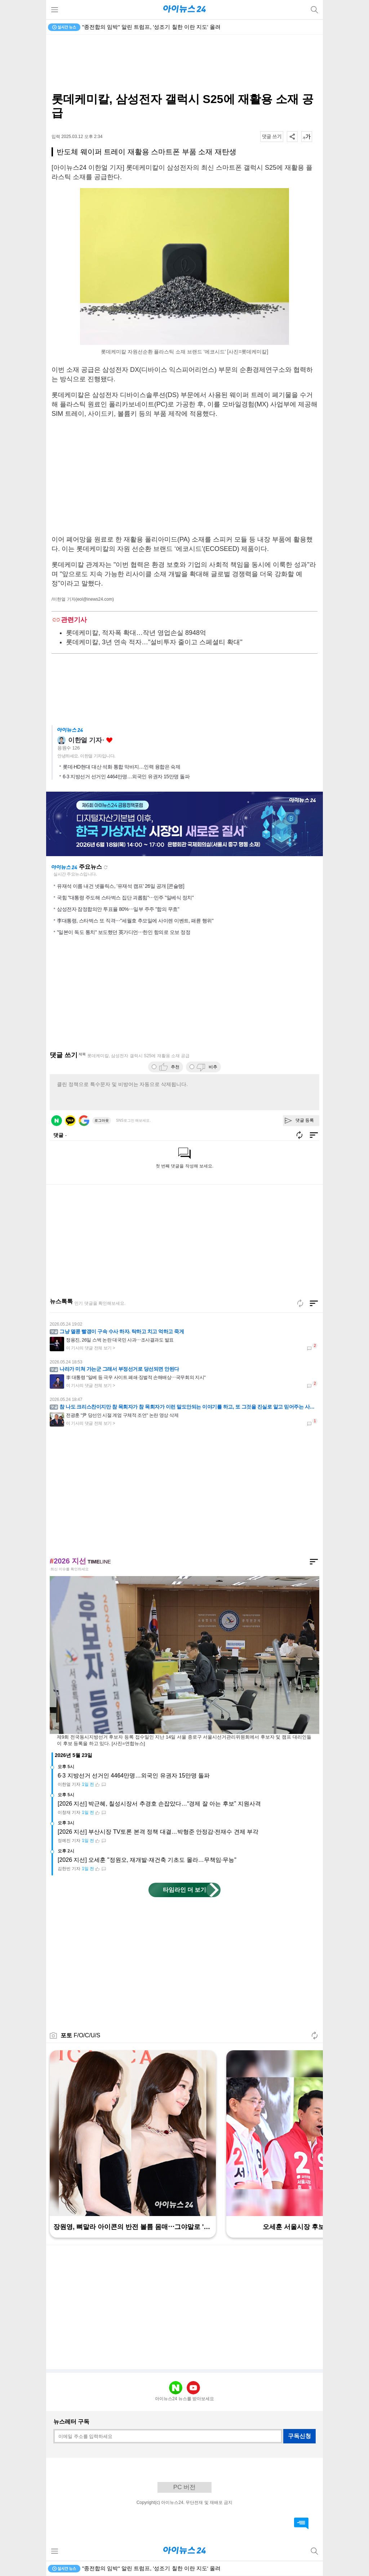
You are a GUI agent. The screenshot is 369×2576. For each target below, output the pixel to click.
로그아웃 (101, 1120)
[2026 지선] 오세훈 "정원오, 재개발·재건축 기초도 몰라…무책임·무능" (147, 1860)
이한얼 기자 (85, 740)
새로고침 (105, 867)
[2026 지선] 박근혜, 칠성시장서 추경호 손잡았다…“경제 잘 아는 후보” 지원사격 (159, 1804)
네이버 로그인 (56, 1120)
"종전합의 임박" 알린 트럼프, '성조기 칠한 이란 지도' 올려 (151, 27)
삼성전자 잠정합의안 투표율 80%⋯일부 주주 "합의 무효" (118, 909)
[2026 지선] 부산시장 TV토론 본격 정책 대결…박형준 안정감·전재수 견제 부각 (158, 1832)
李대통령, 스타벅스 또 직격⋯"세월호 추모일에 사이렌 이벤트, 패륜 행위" (135, 921)
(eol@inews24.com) (95, 599)
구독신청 (299, 2436)
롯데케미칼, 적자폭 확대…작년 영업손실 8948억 (136, 632)
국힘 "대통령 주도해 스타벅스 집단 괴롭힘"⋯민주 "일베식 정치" (125, 897)
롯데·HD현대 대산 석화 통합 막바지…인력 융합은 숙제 (121, 767)
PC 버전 (184, 2487)
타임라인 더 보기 (184, 1890)
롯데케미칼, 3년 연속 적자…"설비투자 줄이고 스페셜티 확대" (154, 642)
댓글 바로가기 (301, 2523)
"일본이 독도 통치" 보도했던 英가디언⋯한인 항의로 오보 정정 (123, 932)
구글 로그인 (84, 1120)
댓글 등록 (304, 1120)
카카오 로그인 (70, 1120)
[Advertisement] (184, 63)
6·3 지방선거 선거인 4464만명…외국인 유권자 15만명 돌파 (126, 776)
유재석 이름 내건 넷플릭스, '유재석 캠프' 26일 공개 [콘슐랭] (120, 886)
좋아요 (109, 740)
